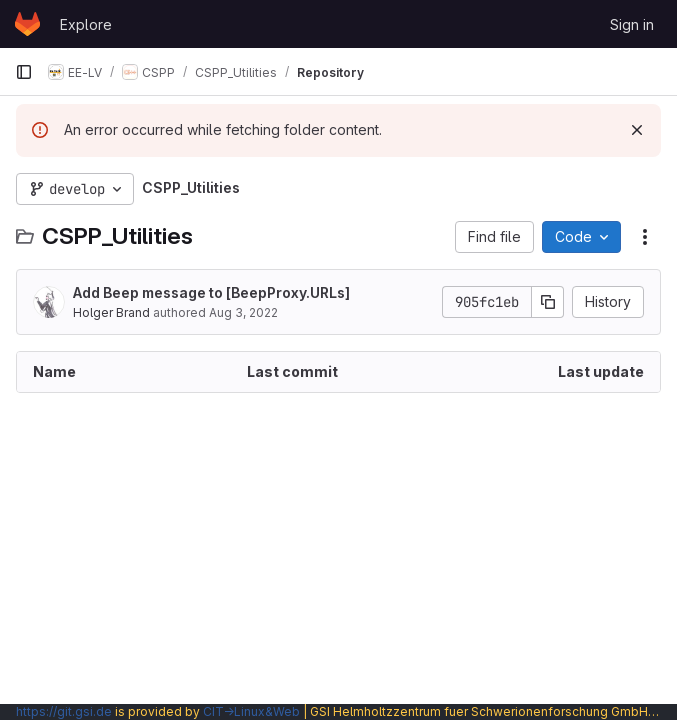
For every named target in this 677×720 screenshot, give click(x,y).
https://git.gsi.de (64, 711)
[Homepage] (27, 24)
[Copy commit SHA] (548, 302)
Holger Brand (111, 312)
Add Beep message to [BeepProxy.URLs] (211, 292)
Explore (86, 24)
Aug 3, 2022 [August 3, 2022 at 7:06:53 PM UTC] (243, 312)
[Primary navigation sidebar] (24, 72)
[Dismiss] (637, 130)
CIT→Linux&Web (251, 711)
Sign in (632, 24)
